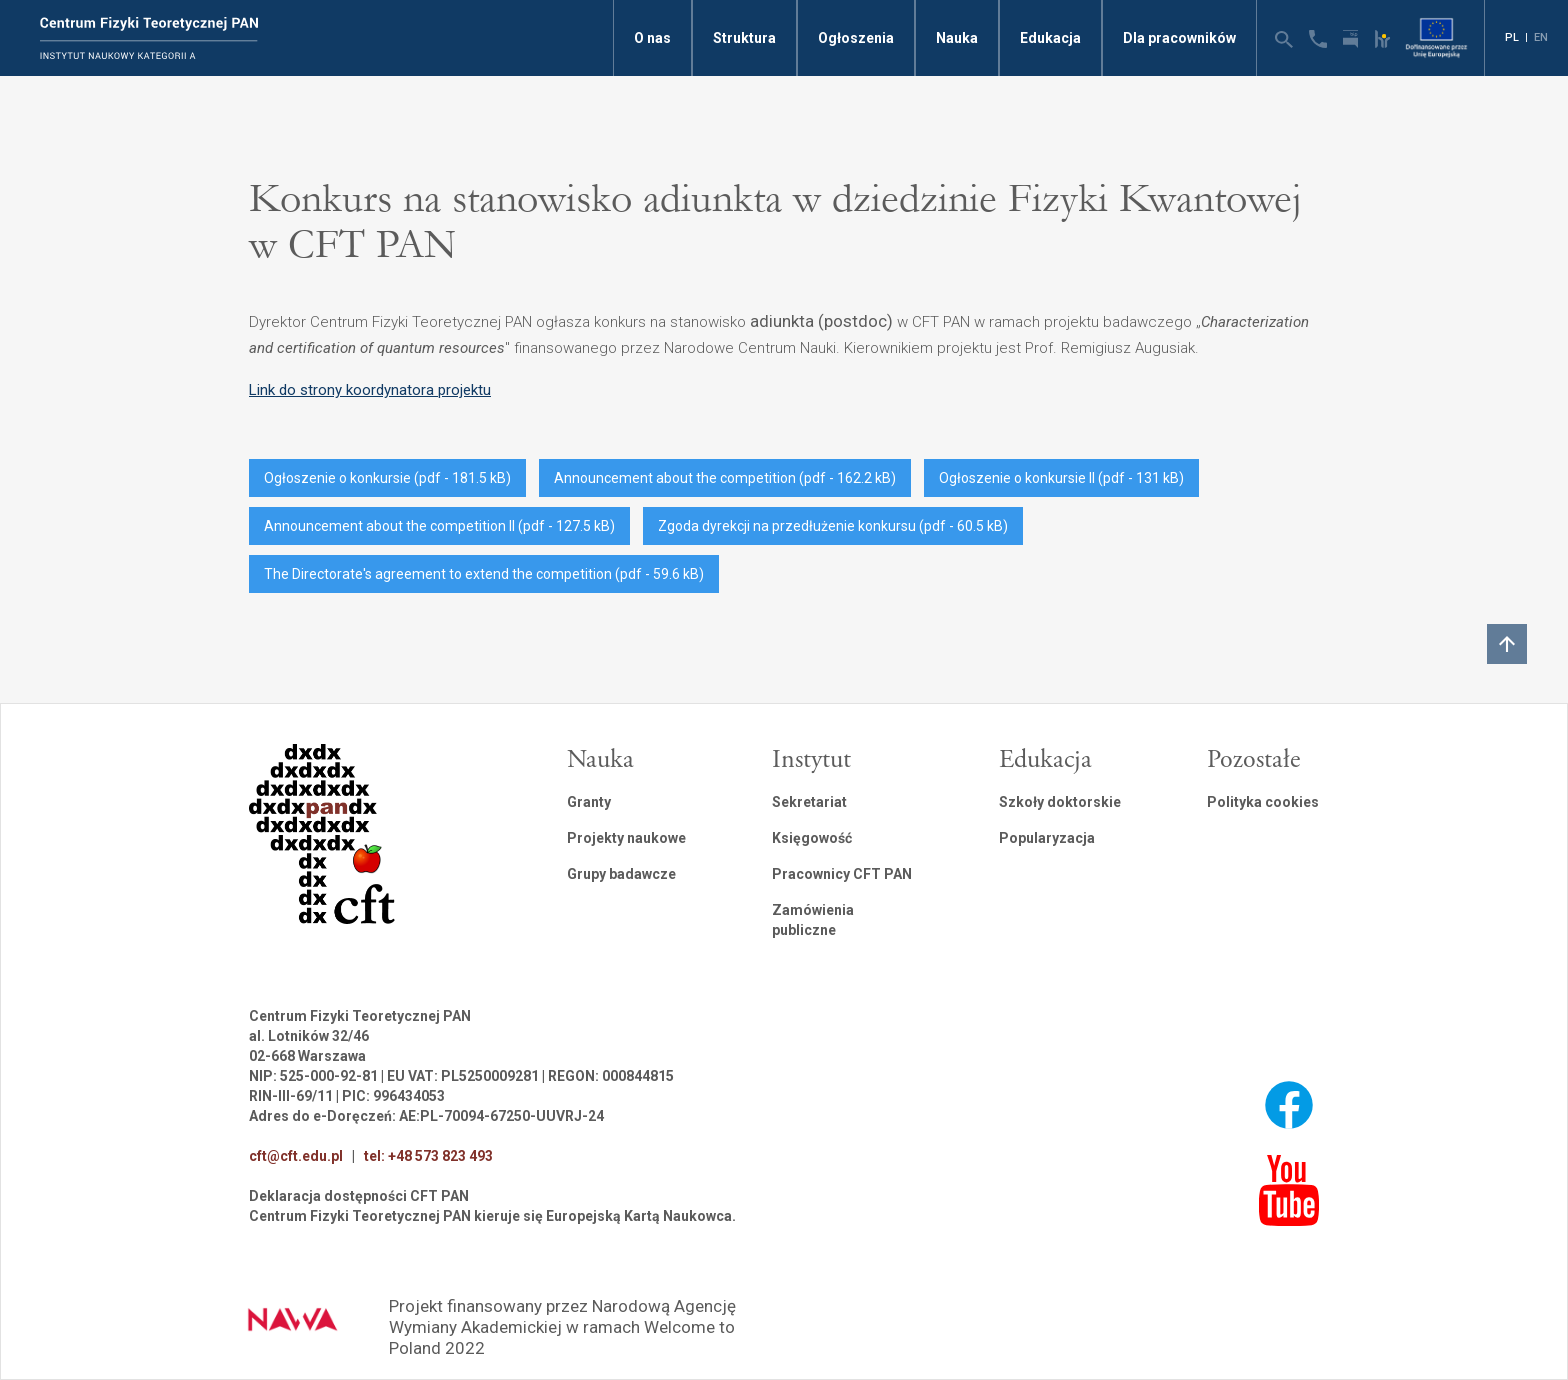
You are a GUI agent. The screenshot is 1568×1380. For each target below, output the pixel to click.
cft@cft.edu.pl (296, 1156)
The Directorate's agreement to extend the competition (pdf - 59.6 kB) (484, 574)
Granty (589, 802)
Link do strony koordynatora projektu (370, 390)
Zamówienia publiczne (813, 920)
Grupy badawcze (621, 874)
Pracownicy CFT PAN (842, 874)
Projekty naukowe (626, 838)
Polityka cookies (1263, 802)
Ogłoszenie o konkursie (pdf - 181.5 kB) (387, 478)
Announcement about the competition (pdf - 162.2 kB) (725, 478)
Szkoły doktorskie (1060, 802)
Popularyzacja (1047, 838)
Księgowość (812, 838)
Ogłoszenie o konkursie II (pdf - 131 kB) (1061, 478)
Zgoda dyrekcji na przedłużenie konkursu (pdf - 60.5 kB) (833, 526)
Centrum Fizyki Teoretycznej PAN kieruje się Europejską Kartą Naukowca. (492, 1216)
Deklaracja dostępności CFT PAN (359, 1196)
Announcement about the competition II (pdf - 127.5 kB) (439, 526)
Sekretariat (809, 802)
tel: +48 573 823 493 (428, 1156)
